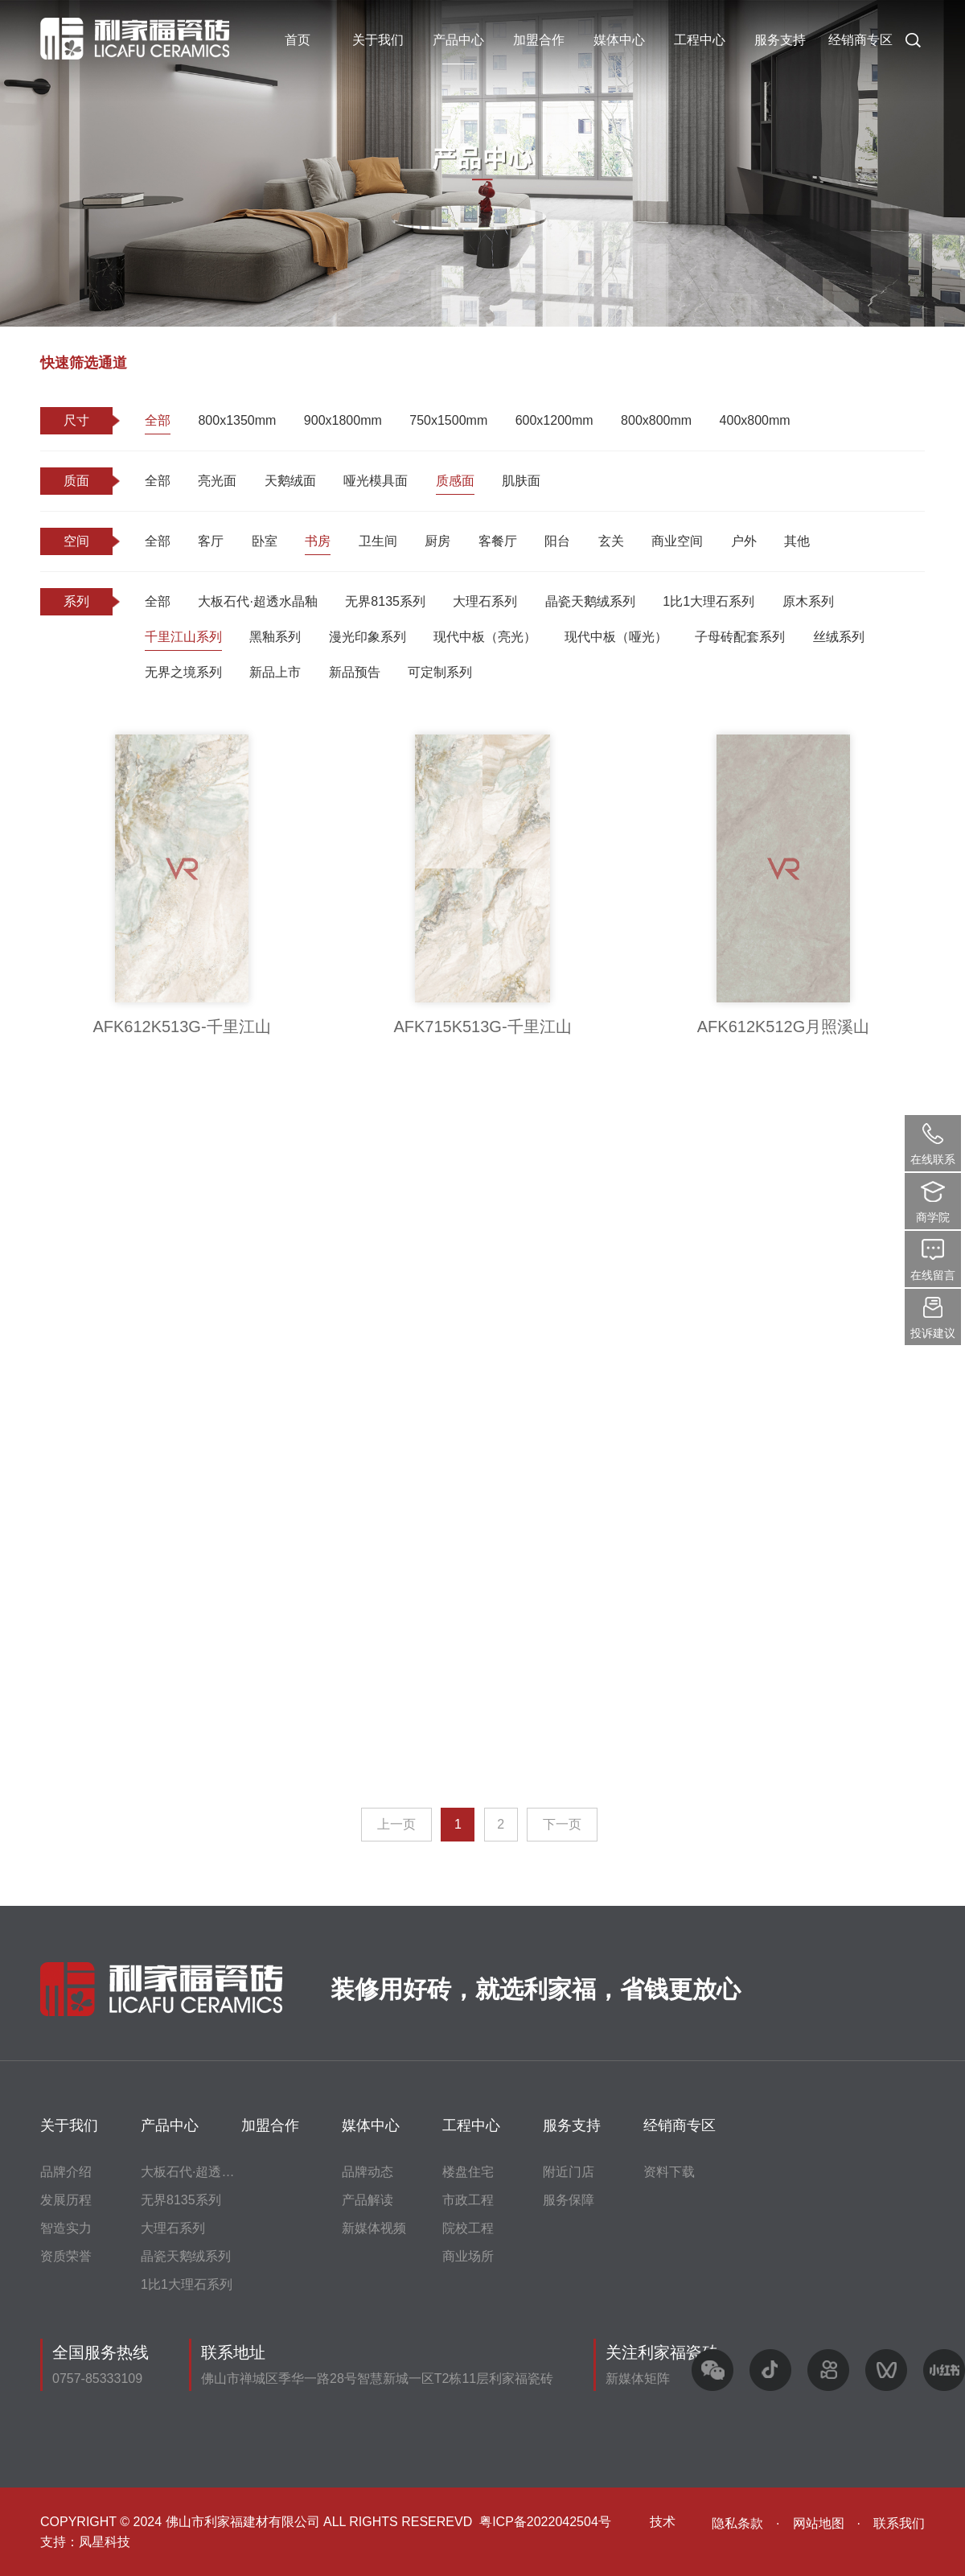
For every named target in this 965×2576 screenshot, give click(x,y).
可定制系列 (440, 672)
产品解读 (367, 2200)
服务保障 (568, 2200)
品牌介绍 (66, 2172)
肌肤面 (521, 481)
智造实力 (66, 2228)
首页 (297, 40)
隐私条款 (737, 2523)
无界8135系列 (385, 601)
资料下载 (669, 2172)
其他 (797, 541)
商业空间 (677, 541)
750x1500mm (448, 420)
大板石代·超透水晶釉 (257, 601)
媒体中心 (619, 40)
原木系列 (808, 601)
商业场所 (468, 2256)
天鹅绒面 (290, 481)
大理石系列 (485, 601)
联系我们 (899, 2523)
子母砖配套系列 (740, 637)
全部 (157, 420)
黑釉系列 (275, 637)
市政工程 (468, 2200)
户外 (744, 541)
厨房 (437, 541)
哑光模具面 (375, 481)
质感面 (455, 481)
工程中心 (699, 40)
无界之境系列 (183, 672)
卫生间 (378, 541)
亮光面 (217, 481)
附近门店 (568, 2172)
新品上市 (275, 672)
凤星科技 (104, 2542)
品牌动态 (367, 2172)
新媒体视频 (374, 2228)
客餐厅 (497, 541)
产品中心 (458, 40)
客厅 (211, 541)
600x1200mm (554, 420)
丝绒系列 (838, 637)
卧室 (264, 541)
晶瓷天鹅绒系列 (590, 601)
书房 (318, 541)
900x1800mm (343, 420)
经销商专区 (860, 40)
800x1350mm (237, 420)
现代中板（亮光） (484, 637)
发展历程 (66, 2200)
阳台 (557, 541)
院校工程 (468, 2228)
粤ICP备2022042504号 (545, 2522)
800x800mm (656, 420)
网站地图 (818, 2523)
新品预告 (354, 672)
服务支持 (780, 40)
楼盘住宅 (468, 2172)
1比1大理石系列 (708, 601)
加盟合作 (539, 40)
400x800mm (755, 420)
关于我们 (378, 40)
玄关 (611, 541)
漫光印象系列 (367, 637)
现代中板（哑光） (616, 637)
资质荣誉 (66, 2256)
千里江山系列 (183, 637)
